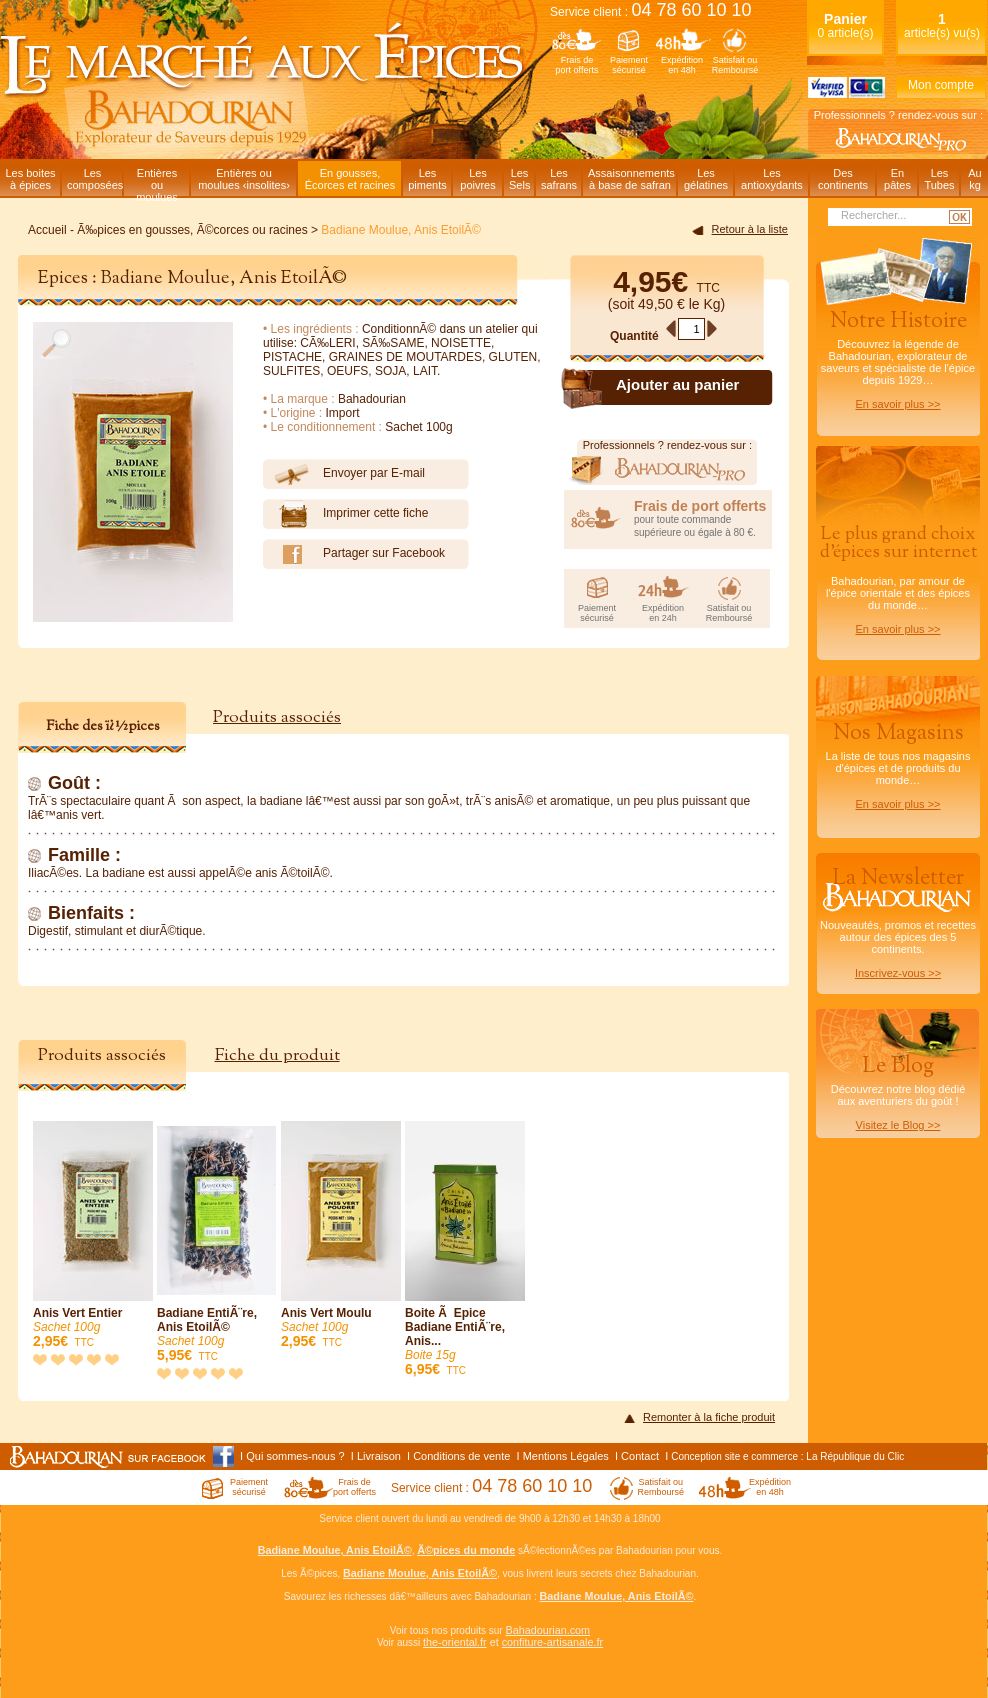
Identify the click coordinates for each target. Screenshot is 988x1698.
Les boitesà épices (30, 179)
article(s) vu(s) (942, 25)
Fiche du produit (277, 1055)
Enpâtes (897, 179)
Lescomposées (94, 179)
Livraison (379, 1456)
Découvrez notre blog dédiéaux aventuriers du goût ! (898, 1096)
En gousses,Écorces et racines (350, 179)
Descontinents (843, 179)
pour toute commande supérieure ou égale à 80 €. (703, 518)
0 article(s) (845, 25)
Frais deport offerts (577, 65)
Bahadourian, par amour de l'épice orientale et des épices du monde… (898, 578)
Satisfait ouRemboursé (735, 65)
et (494, 1642)
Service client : (651, 12)
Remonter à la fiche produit (709, 1417)
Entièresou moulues (157, 181)
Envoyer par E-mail (344, 474)
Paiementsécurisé (629, 65)
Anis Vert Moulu (341, 1235)
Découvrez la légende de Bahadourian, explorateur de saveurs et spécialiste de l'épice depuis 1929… (898, 358)
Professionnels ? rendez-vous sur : (898, 115)
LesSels (519, 179)
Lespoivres (477, 179)
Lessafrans (559, 179)
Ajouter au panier (677, 384)
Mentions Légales (566, 1456)
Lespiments (427, 179)
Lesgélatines (706, 179)
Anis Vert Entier (93, 1235)
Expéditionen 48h (682, 65)
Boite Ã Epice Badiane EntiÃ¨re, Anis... (465, 1249)
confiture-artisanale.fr (552, 1642)
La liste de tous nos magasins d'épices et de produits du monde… (898, 764)
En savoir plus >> (898, 404)
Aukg (974, 179)
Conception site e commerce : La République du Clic (787, 1456)
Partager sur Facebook (354, 554)
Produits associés (277, 717)
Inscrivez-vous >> (898, 973)
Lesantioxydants (772, 179)
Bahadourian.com (547, 1630)
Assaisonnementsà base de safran (631, 179)
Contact (640, 1456)
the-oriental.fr (455, 1642)
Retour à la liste (750, 229)
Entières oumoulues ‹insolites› (244, 179)
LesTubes (939, 179)
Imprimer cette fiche (345, 514)
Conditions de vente (461, 1456)
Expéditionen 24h (663, 613)
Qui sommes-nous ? (295, 1456)
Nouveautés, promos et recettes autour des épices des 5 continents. (898, 921)
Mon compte (941, 85)
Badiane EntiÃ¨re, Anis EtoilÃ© (217, 1242)
